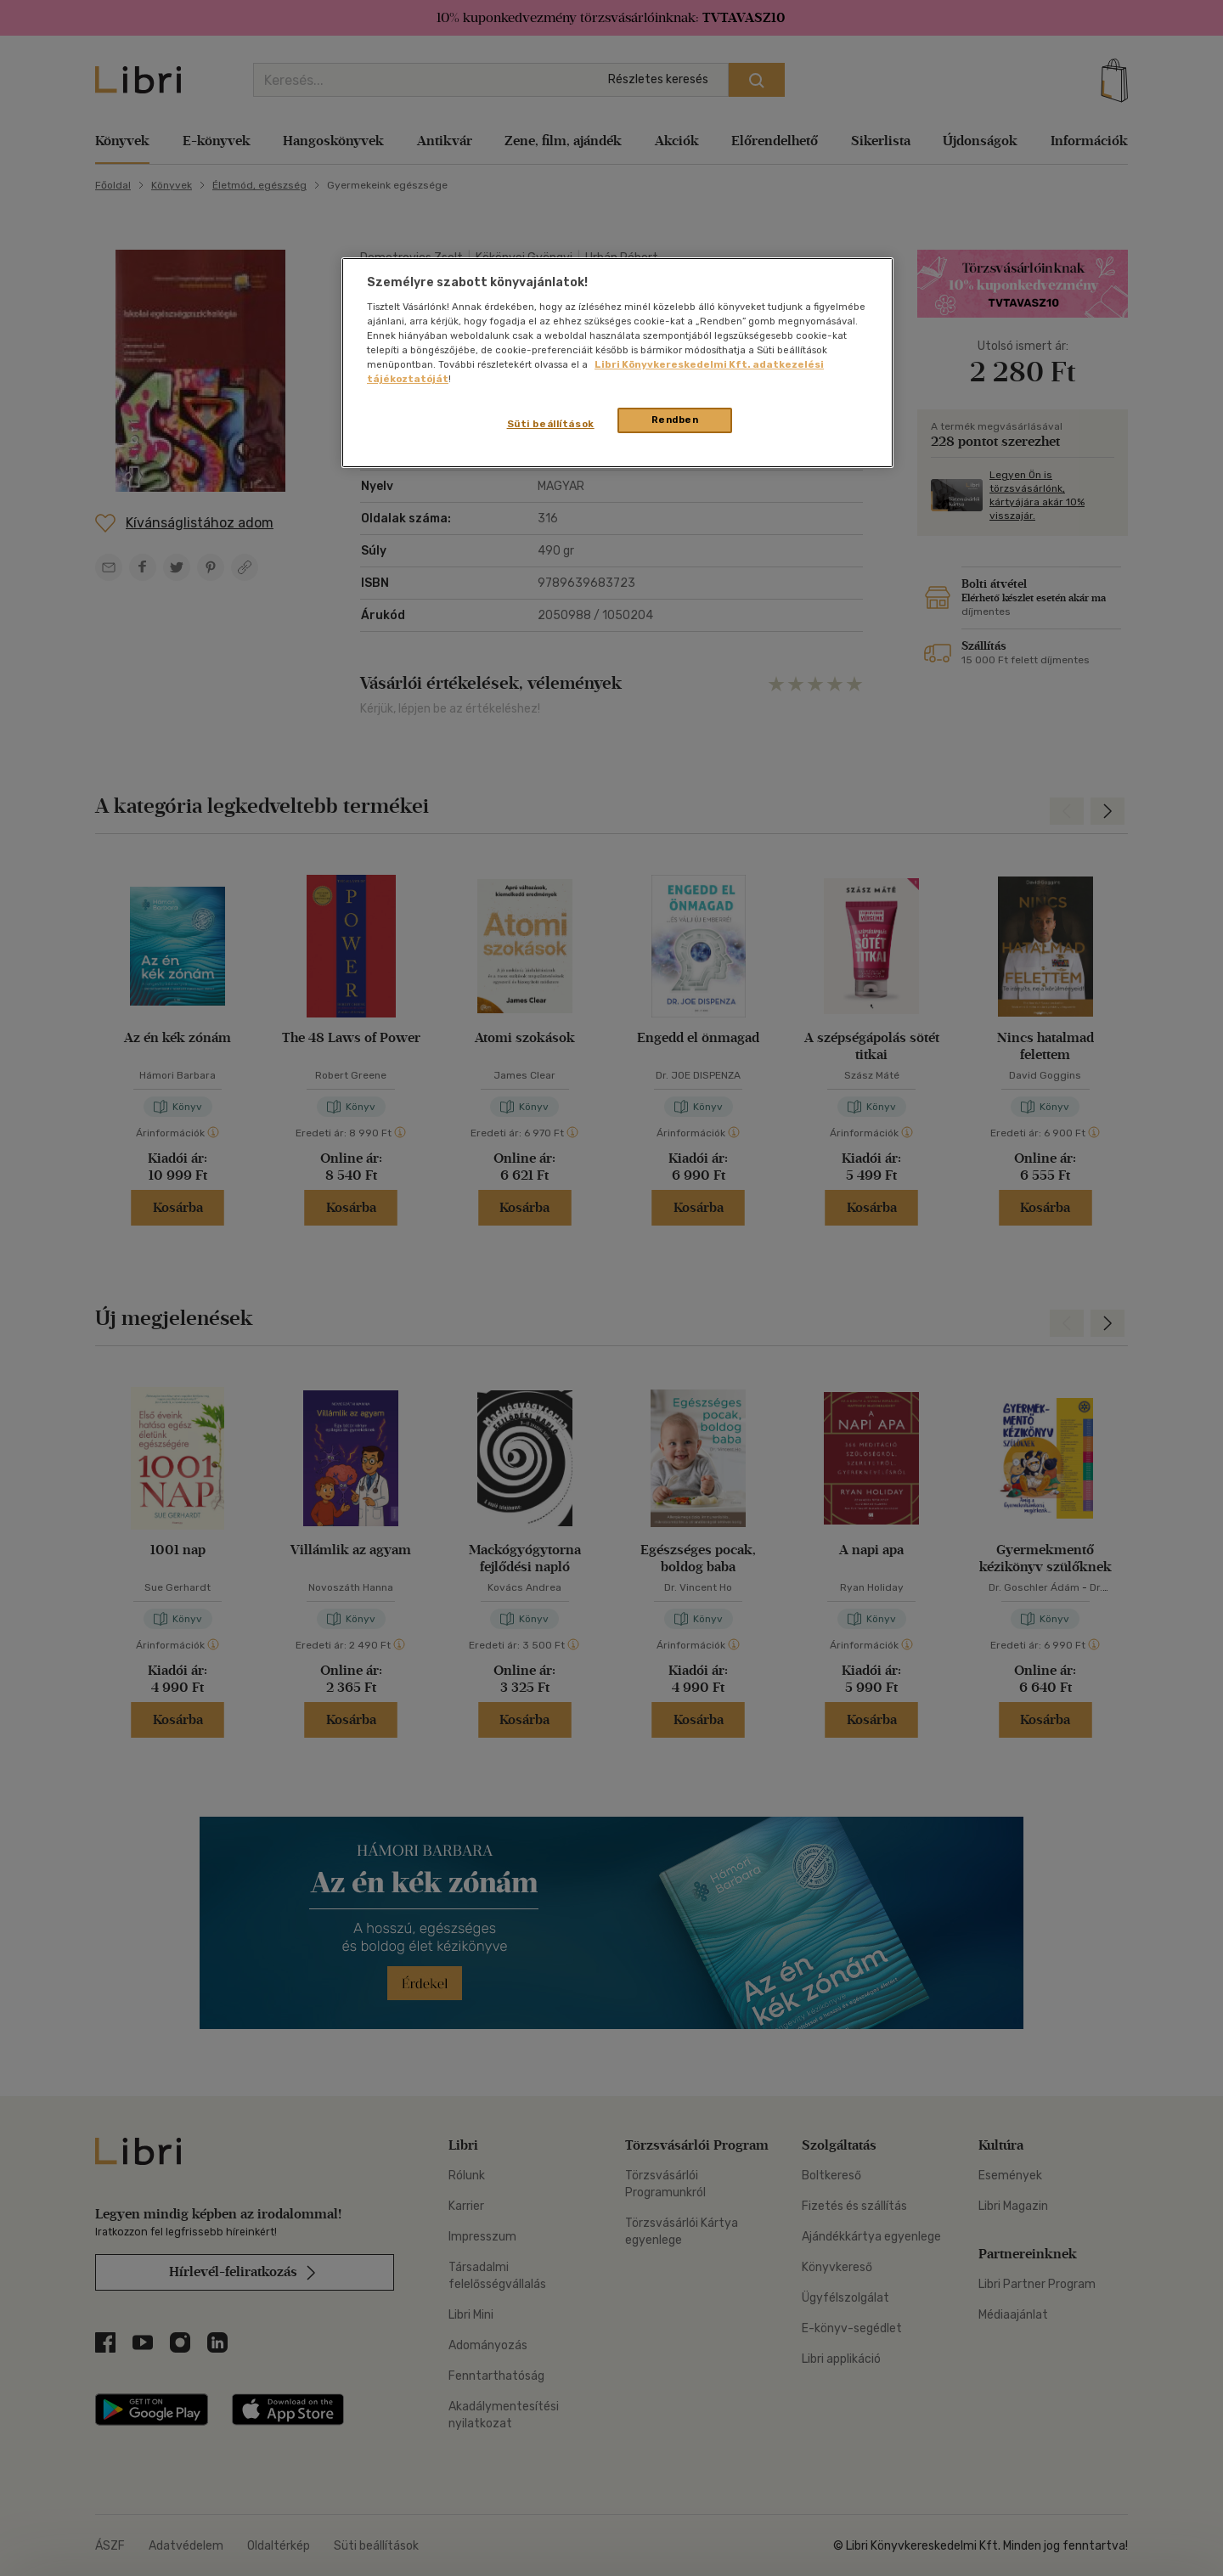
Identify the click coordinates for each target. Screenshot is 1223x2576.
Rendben (675, 420)
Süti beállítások (551, 424)
